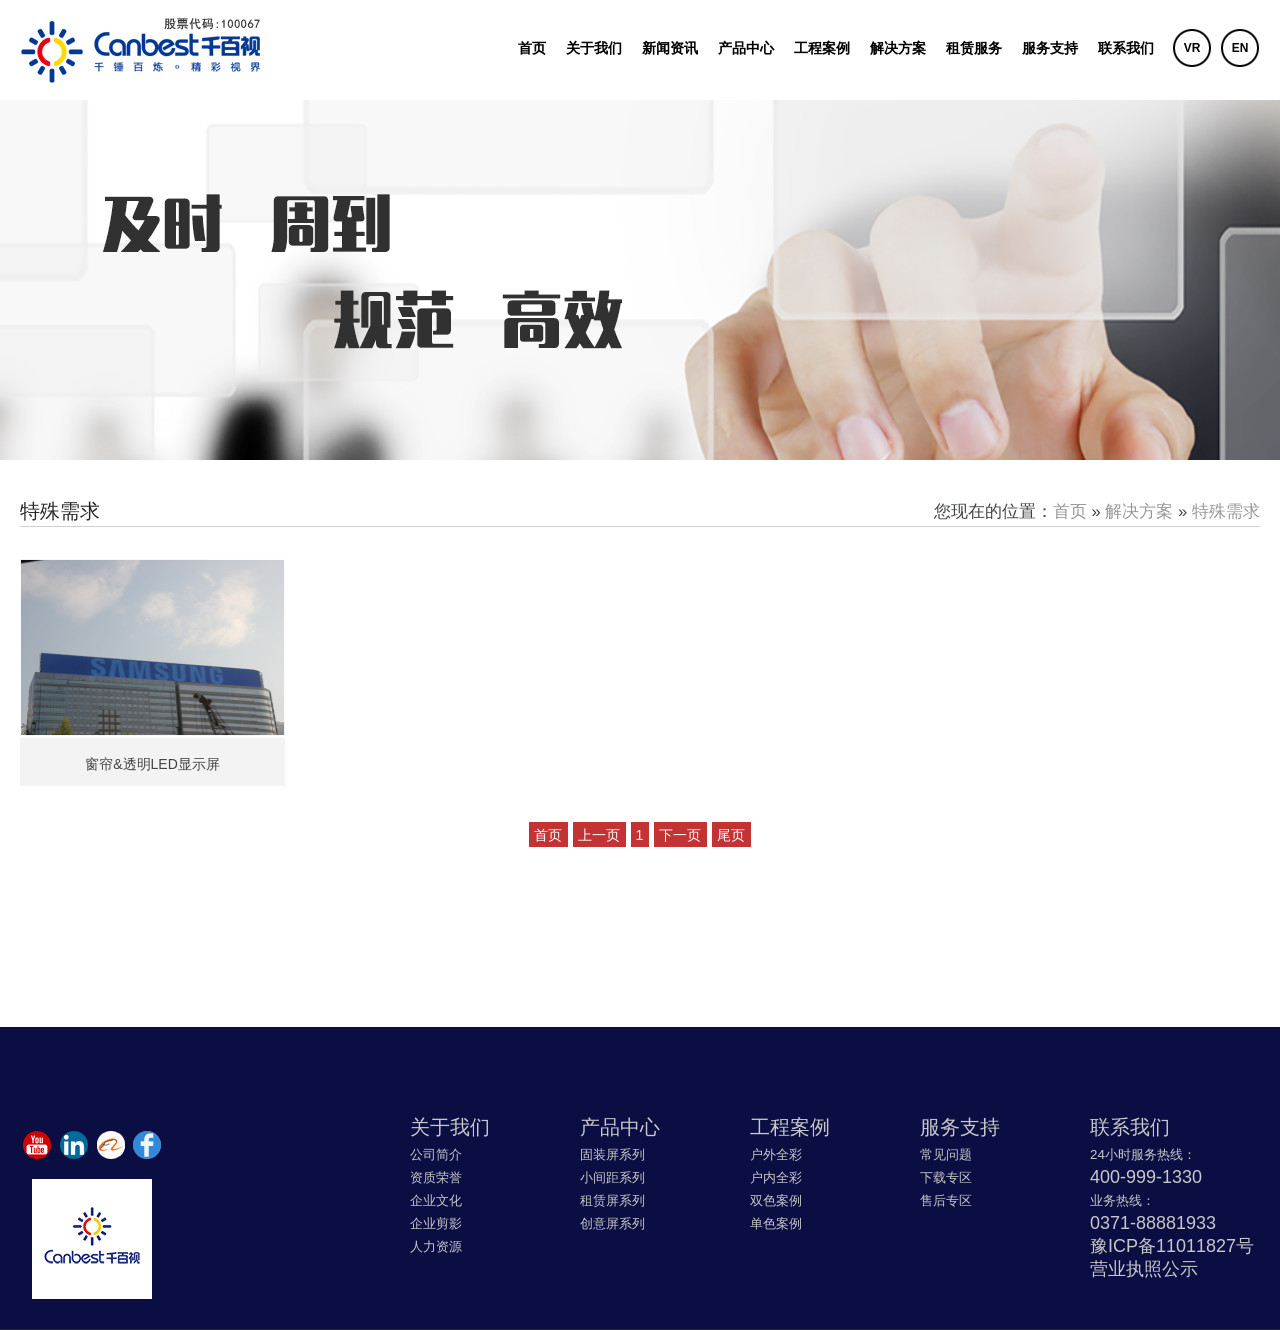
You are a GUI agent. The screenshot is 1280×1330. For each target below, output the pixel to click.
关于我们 (594, 48)
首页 (532, 48)
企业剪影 (436, 1223)
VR (1192, 48)
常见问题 (946, 1154)
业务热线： (1122, 1200)
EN (1240, 48)
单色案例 (776, 1223)
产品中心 (746, 48)
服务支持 (1050, 48)
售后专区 (946, 1200)
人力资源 (436, 1246)
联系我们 (1126, 48)
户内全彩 (776, 1177)
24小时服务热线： (1143, 1154)
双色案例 (776, 1200)
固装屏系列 (612, 1154)
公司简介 (436, 1154)
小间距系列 (612, 1177)
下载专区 (946, 1177)
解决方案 (898, 48)
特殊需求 (1226, 511)
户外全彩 (776, 1154)
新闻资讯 (670, 48)
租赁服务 (974, 48)
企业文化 (436, 1200)
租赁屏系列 (612, 1200)
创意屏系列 (612, 1223)
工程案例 (822, 48)
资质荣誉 (436, 1177)
